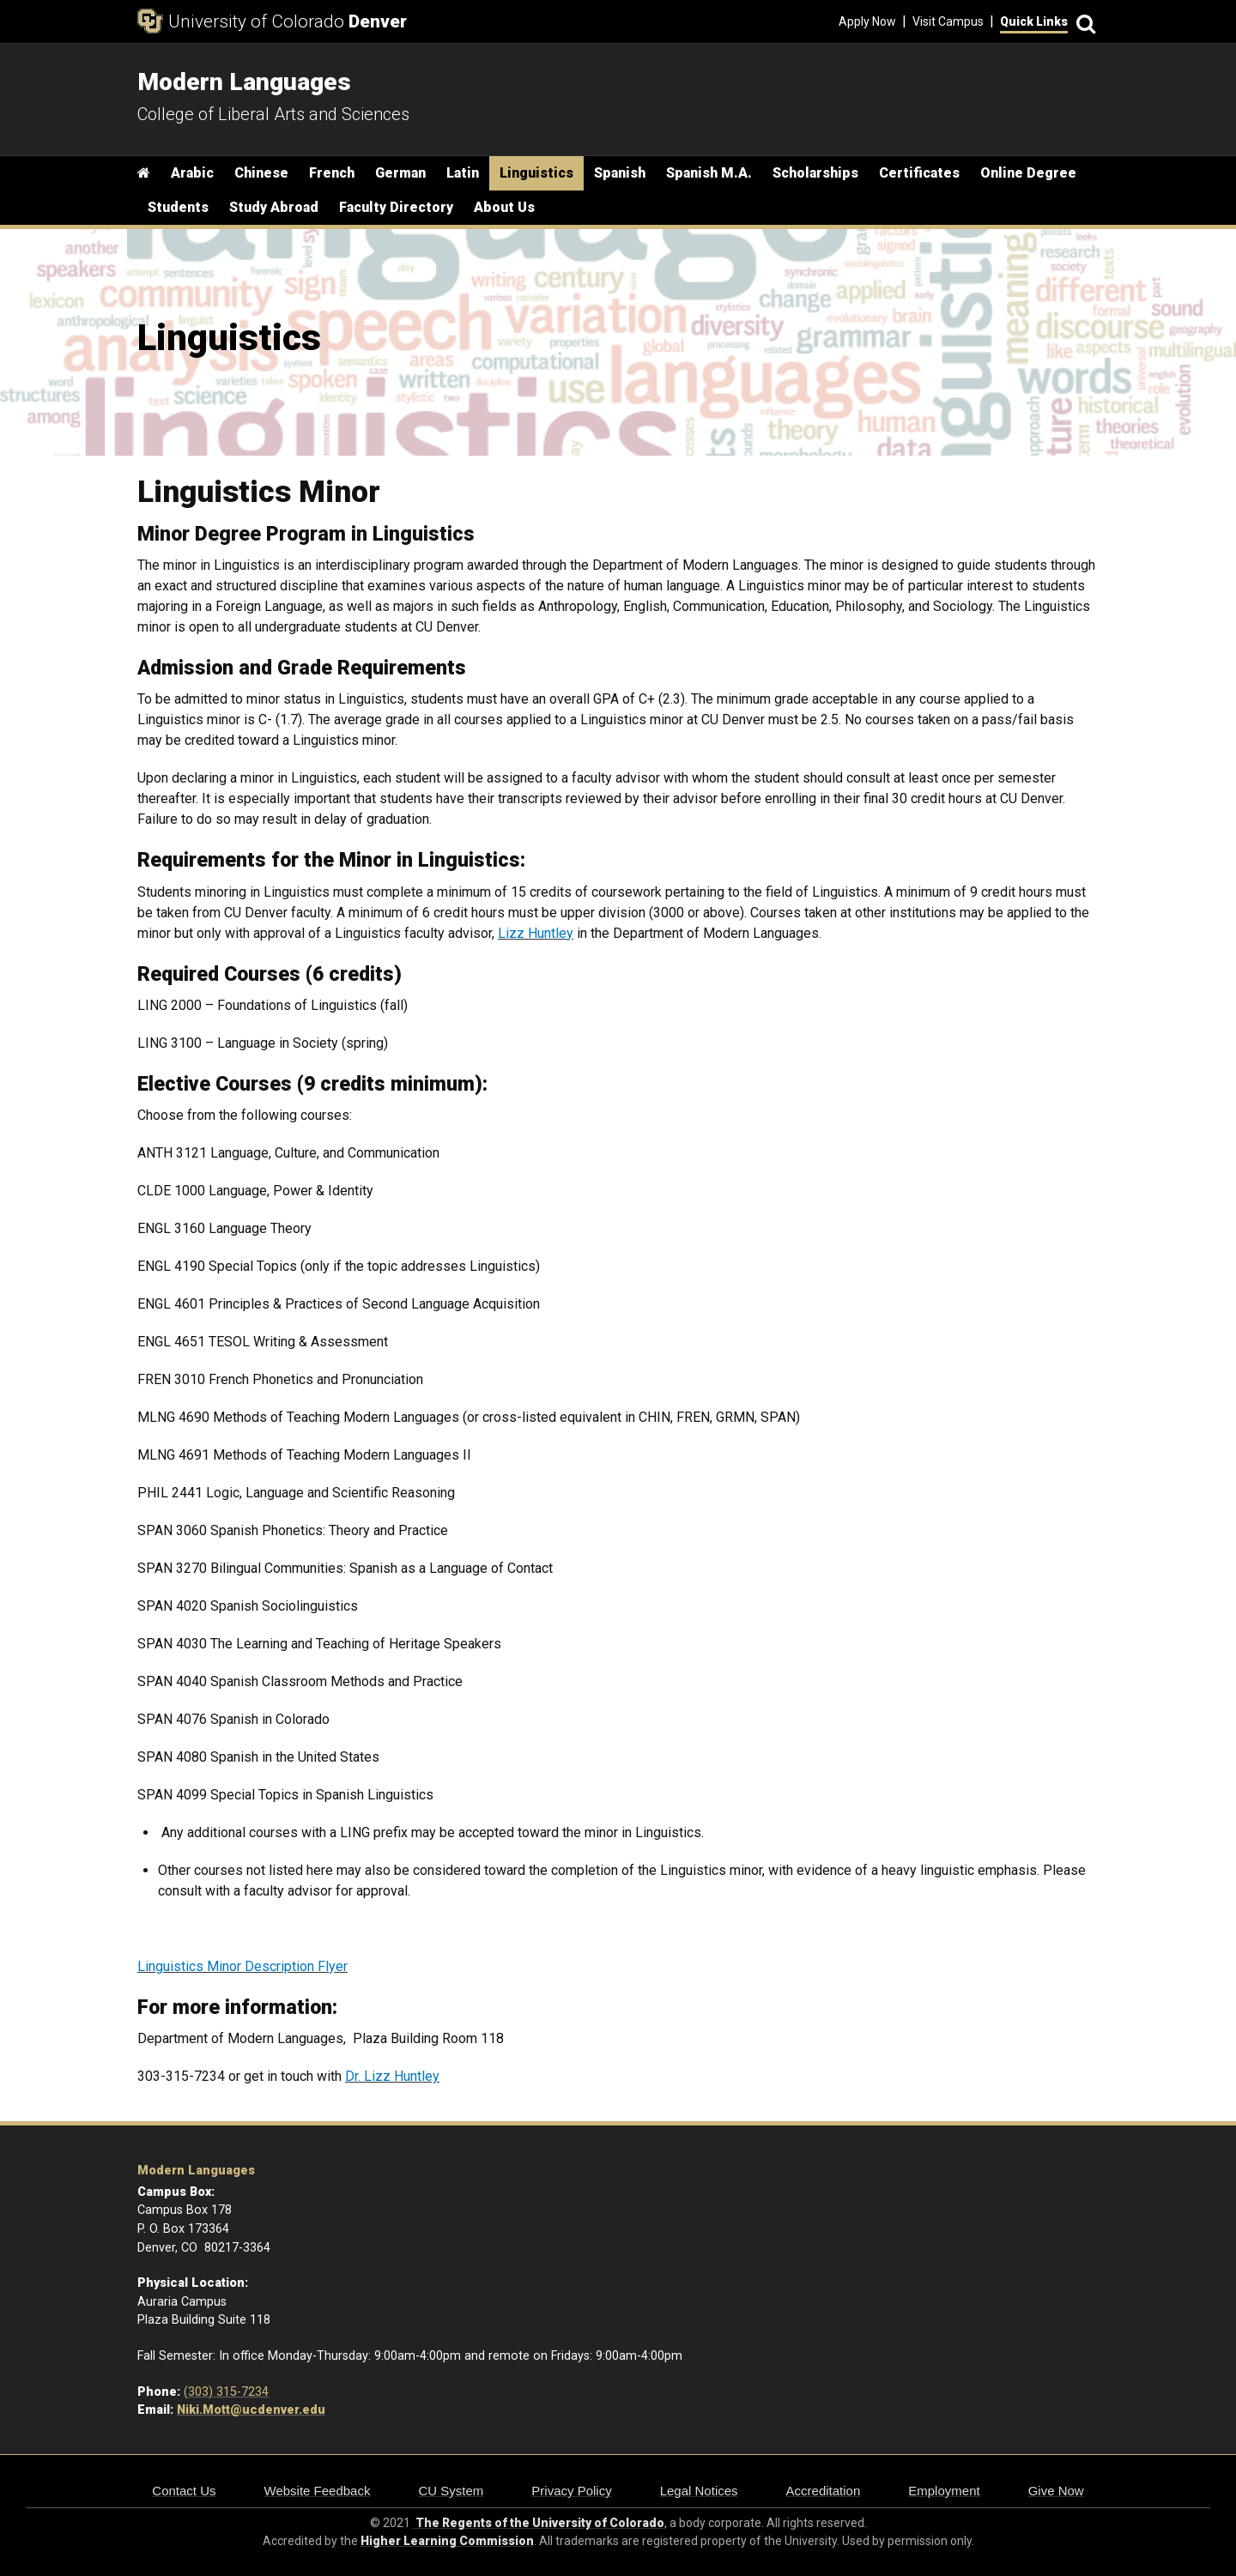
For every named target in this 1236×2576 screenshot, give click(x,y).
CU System (450, 2490)
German (400, 173)
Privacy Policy (571, 2490)
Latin (462, 173)
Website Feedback (317, 2490)
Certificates (919, 173)
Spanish (619, 173)
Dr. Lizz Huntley (392, 2076)
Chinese (261, 173)
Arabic (192, 173)
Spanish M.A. (709, 173)
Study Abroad (273, 207)
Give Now (1056, 2490)
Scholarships (815, 173)
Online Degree (1028, 173)
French (331, 173)
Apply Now (867, 21)
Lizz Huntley (535, 933)
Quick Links (1034, 21)
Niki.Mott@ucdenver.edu (251, 2410)
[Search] (1083, 21)
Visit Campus (948, 21)
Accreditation (823, 2490)
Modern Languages (196, 2170)
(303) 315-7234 (226, 2392)
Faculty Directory (396, 207)
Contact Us (183, 2490)
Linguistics (536, 173)
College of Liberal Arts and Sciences (273, 114)
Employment (943, 2490)
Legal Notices (699, 2490)
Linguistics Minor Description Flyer (242, 1966)
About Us (504, 207)
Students (178, 207)
